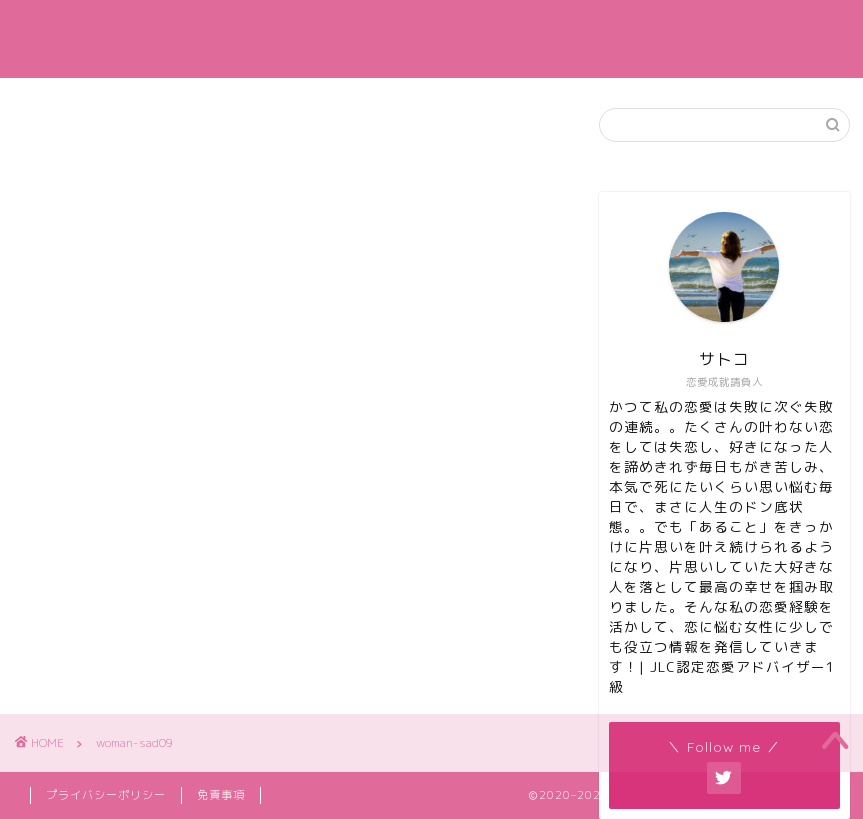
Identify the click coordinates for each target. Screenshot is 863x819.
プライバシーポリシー (106, 795)
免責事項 (221, 795)
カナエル (432, 38)
